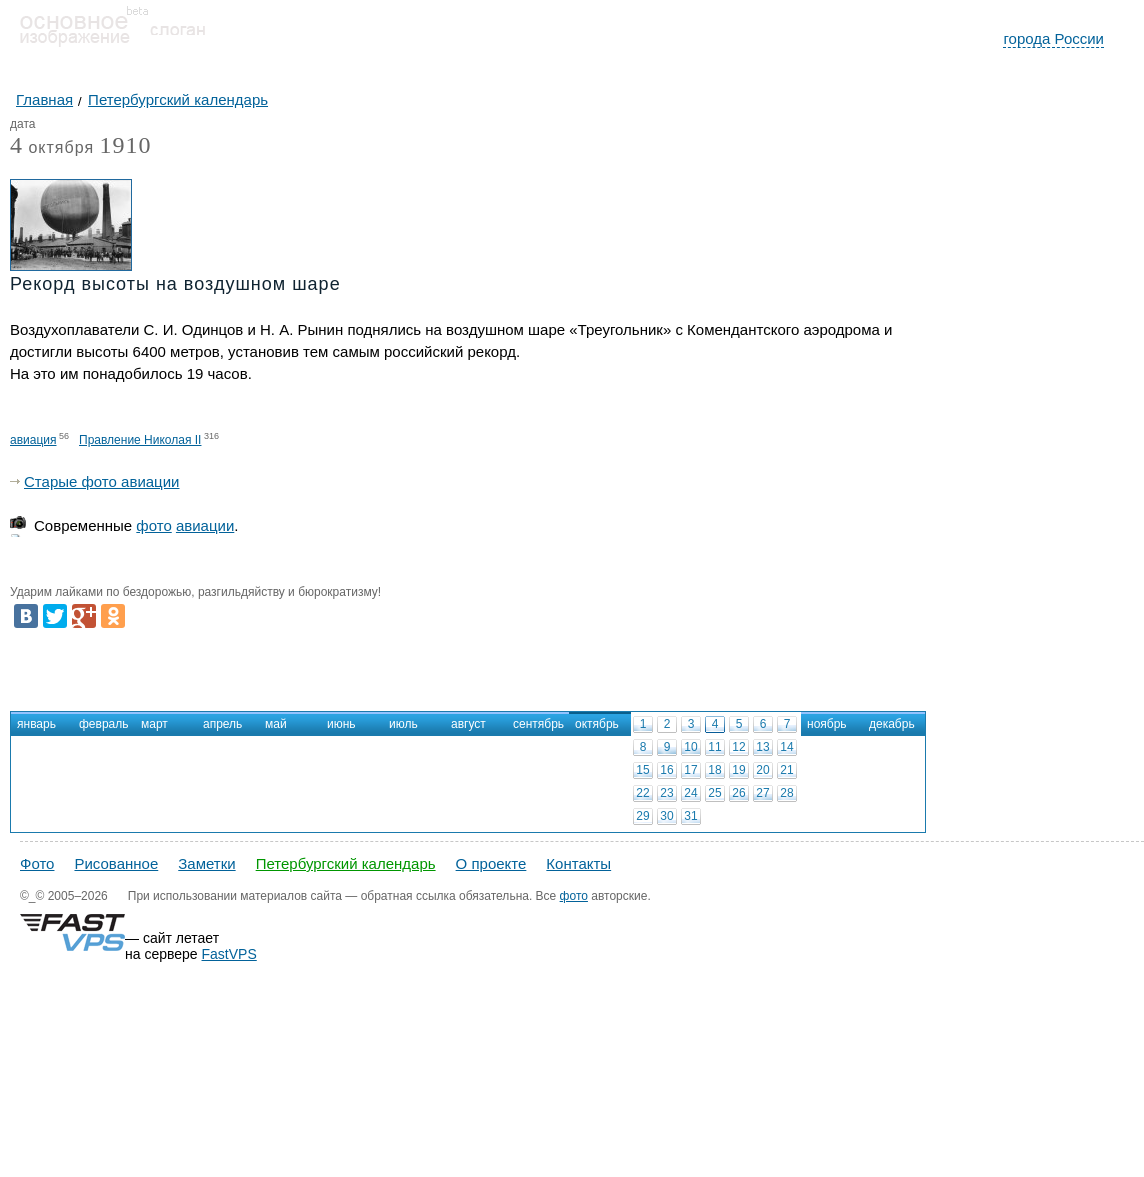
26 (738, 793)
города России (1053, 38)
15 (642, 770)
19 (738, 770)
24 (690, 793)
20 (762, 770)
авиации (205, 525)
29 (642, 816)
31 (690, 816)
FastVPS (229, 954)
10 (690, 747)
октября (52, 148)
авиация (33, 440)
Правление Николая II (140, 440)
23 (666, 793)
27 (762, 793)
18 (714, 770)
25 (714, 793)
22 (642, 793)
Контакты (578, 863)
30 (666, 816)
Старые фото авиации (101, 481)
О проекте (491, 863)
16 (666, 770)
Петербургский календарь (346, 863)
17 (690, 770)
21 (786, 770)
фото (153, 525)
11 (714, 747)
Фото (37, 863)
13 (762, 747)
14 (786, 747)
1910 (126, 145)
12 (738, 747)
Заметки (206, 863)
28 (786, 793)
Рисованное (116, 863)
